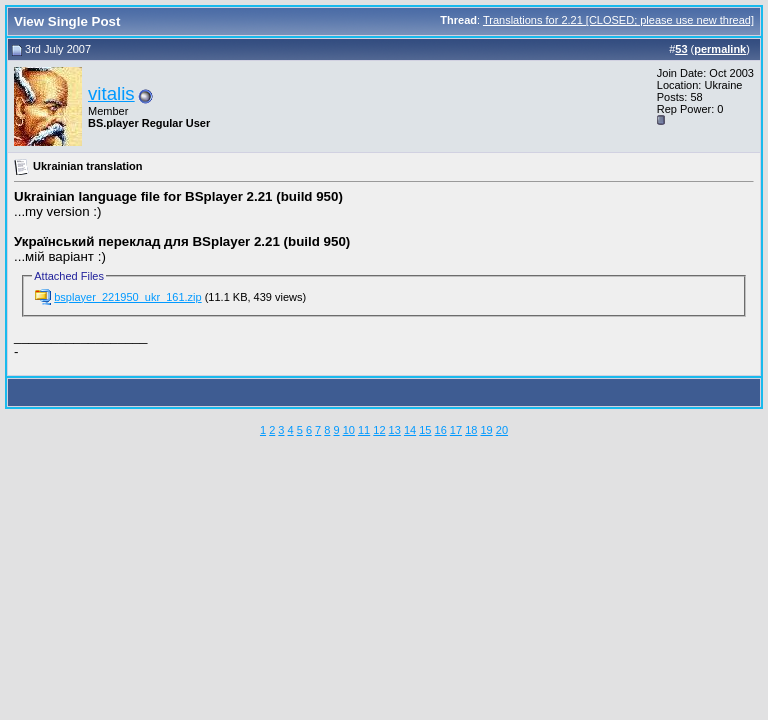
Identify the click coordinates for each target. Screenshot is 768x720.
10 (349, 430)
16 (441, 430)
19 (486, 430)
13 (395, 430)
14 (410, 430)
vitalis (111, 93)
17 (456, 430)
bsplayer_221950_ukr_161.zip (127, 297)
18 (471, 430)
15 (425, 430)
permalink (720, 49)
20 (502, 430)
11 (364, 430)
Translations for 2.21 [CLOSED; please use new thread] (618, 20)
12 (379, 430)
